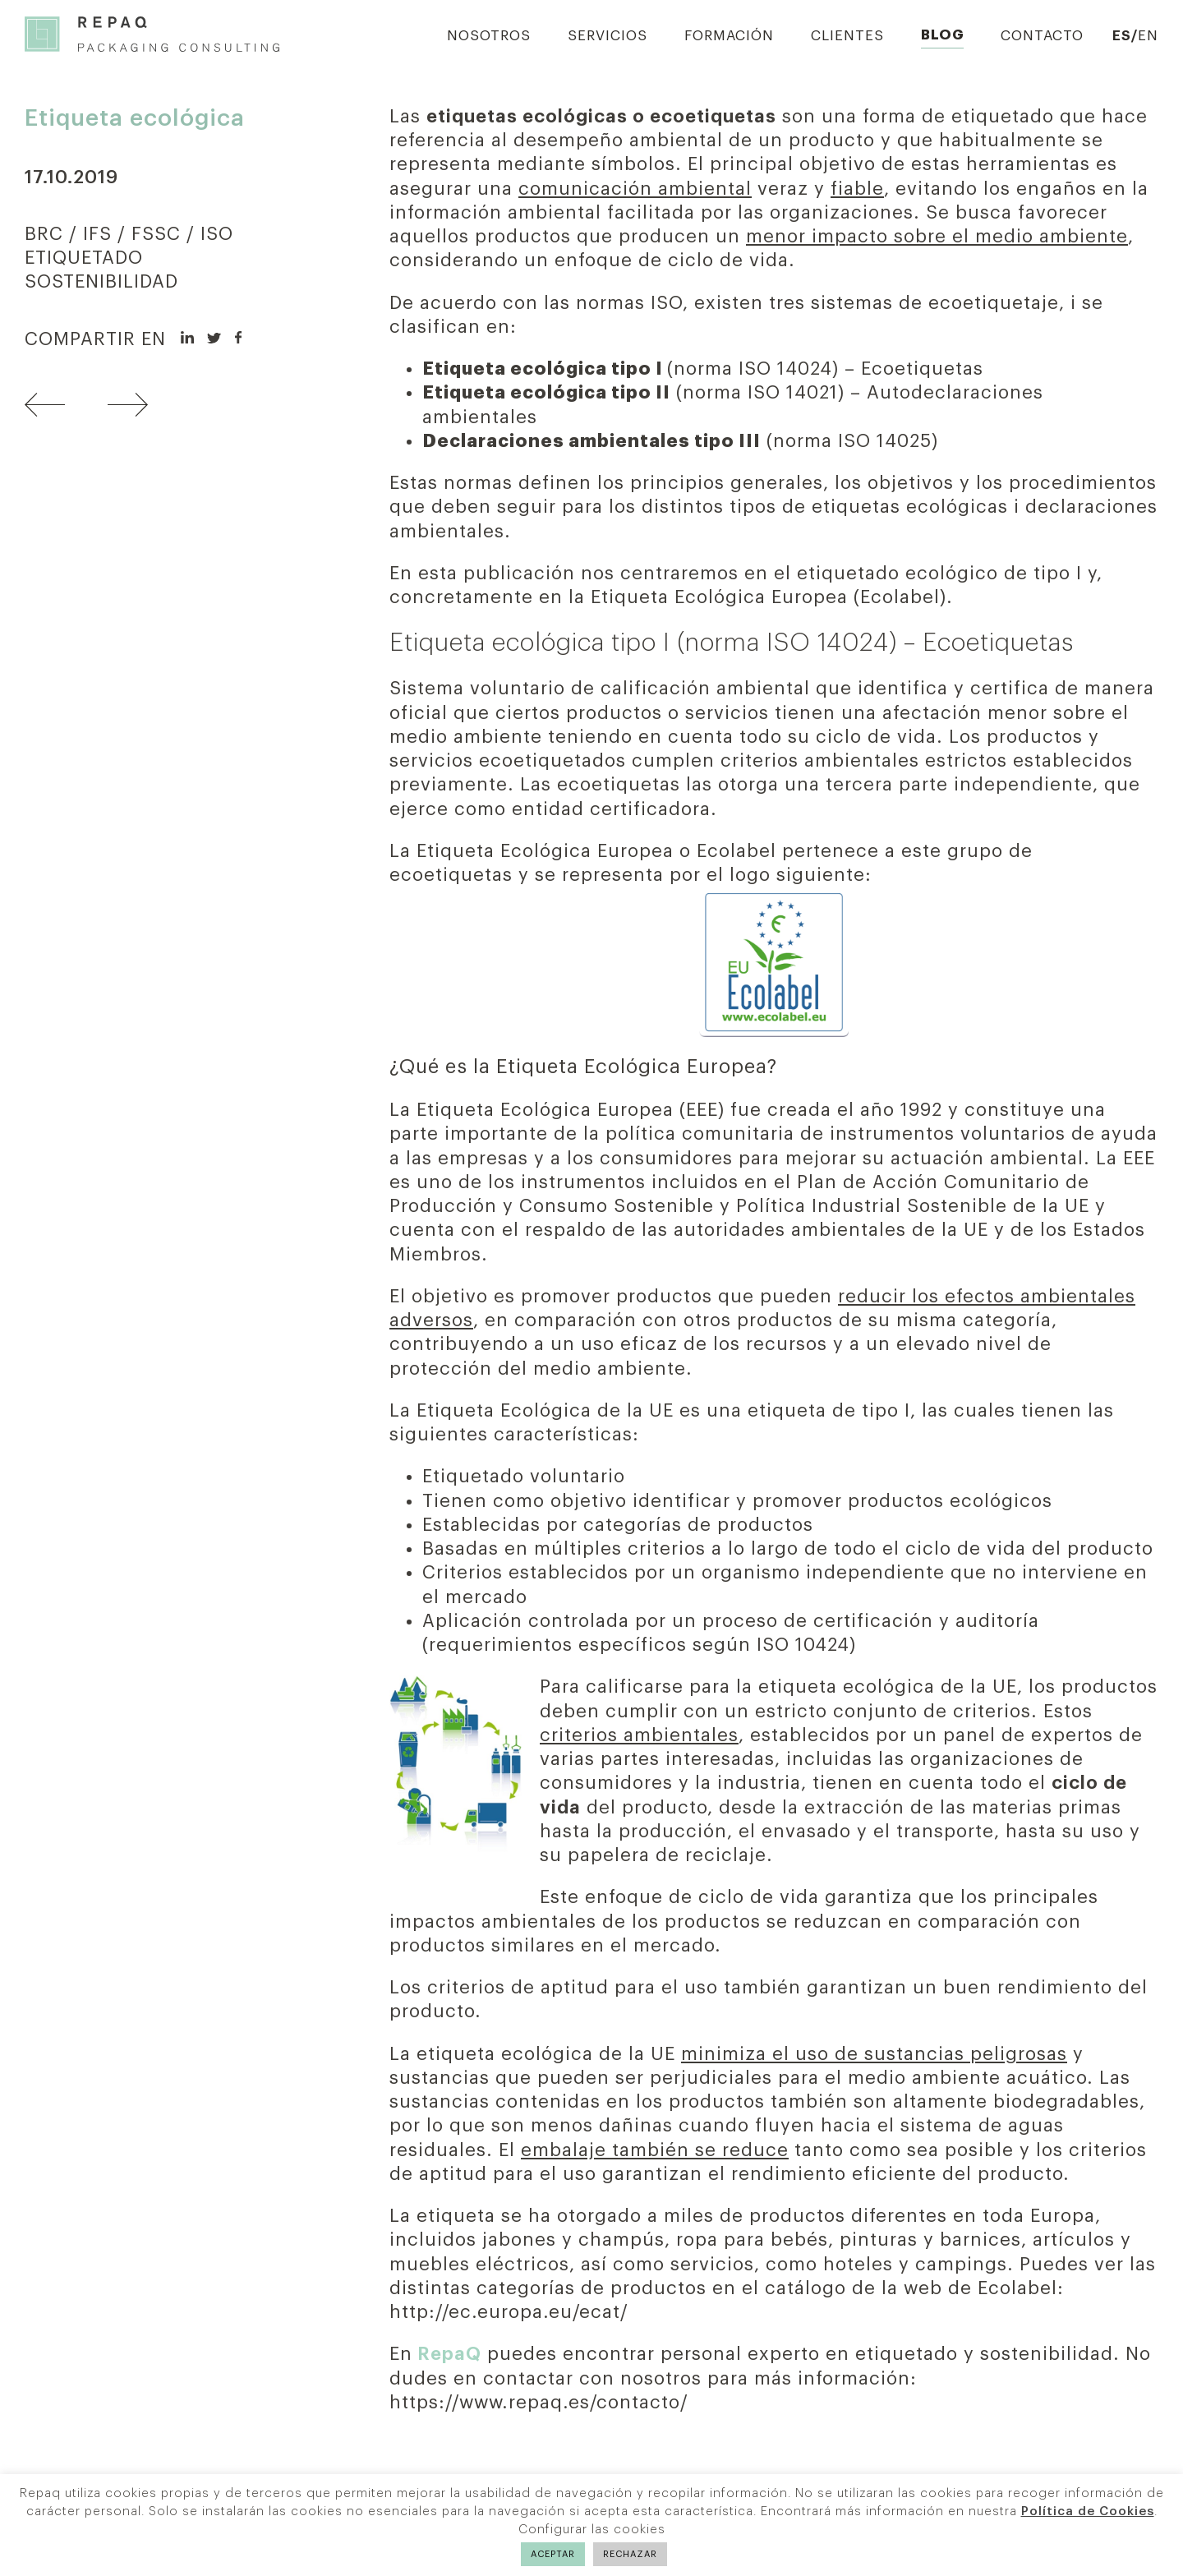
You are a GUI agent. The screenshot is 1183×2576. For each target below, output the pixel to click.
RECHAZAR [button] (630, 2554)
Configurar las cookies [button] (591, 2529)
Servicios (607, 36)
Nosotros (489, 36)
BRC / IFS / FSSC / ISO (129, 234)
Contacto (1042, 36)
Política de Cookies (1087, 2511)
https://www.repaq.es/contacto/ (538, 2403)
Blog (942, 35)
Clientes (847, 36)
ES (1121, 36)
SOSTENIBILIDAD (101, 282)
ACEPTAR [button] (553, 2554)
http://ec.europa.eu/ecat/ (508, 2312)
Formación (729, 36)
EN (1148, 36)
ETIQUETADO (84, 258)
